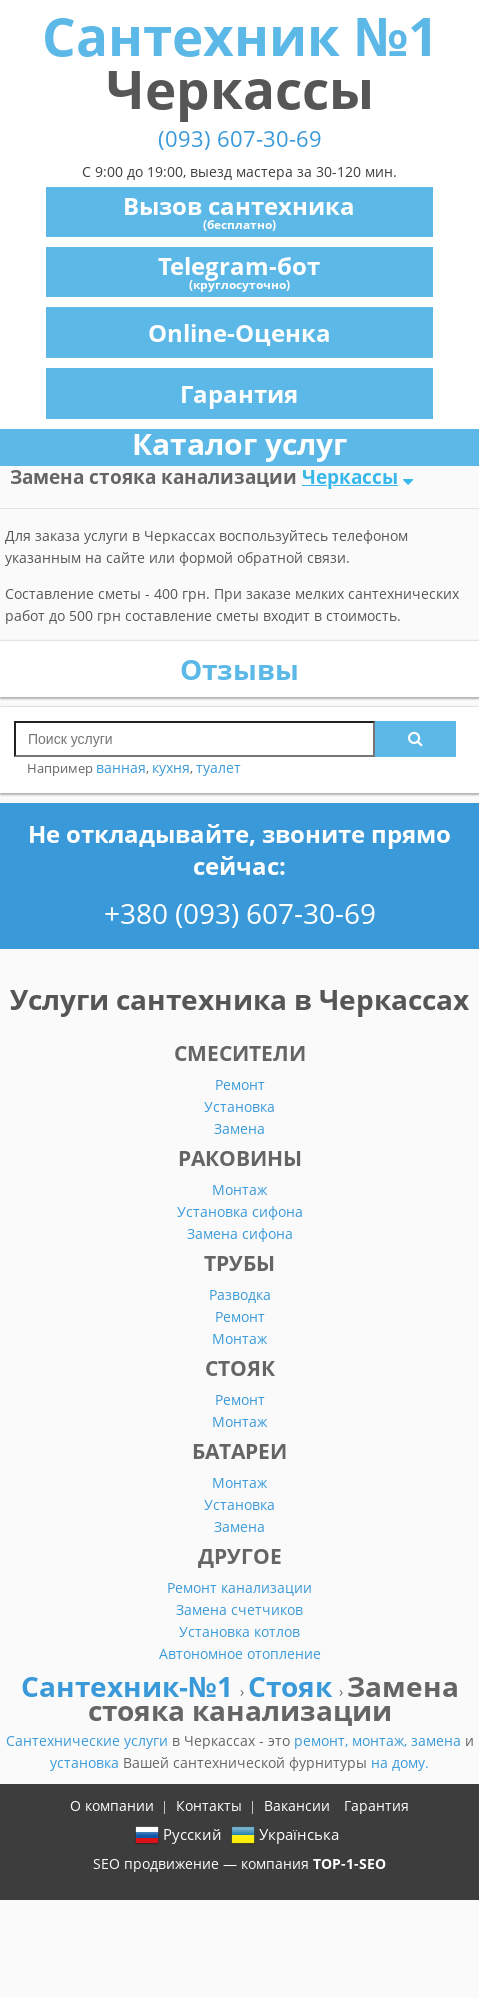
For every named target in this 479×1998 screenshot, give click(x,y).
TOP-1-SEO (349, 1863)
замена (438, 1740)
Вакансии (297, 1805)
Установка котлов (239, 1631)
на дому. (400, 1762)
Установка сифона (240, 1211)
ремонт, (323, 1740)
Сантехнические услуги (89, 1740)
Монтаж (239, 1189)
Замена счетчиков (239, 1609)
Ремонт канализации (239, 1587)
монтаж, (381, 1740)
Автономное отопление (240, 1653)
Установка (239, 1106)
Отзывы (239, 669)
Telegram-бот (240, 271)
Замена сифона (240, 1233)
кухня (171, 767)
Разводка (240, 1294)
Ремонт (240, 1084)
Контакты (209, 1805)
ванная (121, 767)
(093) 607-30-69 (240, 138)
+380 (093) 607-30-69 (240, 913)
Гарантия (239, 393)
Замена (239, 1128)
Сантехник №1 (240, 62)
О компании (112, 1805)
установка (86, 1762)
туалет (218, 767)
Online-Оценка (239, 332)
